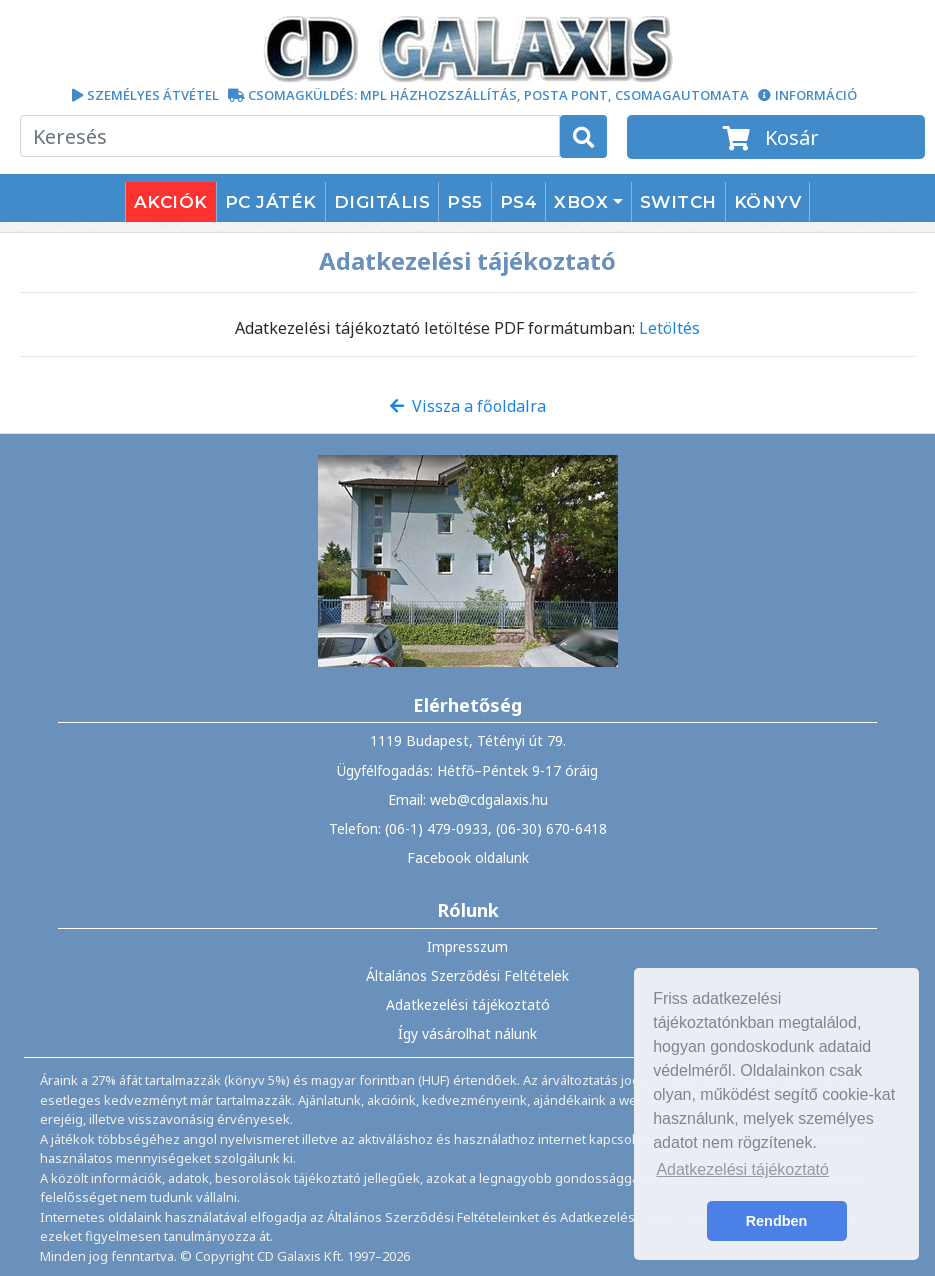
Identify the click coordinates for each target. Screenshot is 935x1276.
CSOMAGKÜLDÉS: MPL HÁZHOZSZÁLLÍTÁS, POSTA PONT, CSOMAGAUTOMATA (498, 95)
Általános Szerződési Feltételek (467, 975)
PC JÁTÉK (271, 202)
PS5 (465, 202)
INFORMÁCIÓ (816, 95)
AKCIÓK (171, 202)
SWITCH (678, 202)
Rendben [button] (777, 1221)
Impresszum (467, 946)
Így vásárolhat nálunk (467, 1033)
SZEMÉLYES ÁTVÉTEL (153, 95)
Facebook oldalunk (468, 857)
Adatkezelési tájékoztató (468, 1004)
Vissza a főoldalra (468, 406)
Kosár (776, 137)
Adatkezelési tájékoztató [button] (742, 1169)
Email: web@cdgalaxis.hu (468, 799)
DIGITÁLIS (382, 202)
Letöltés (669, 328)
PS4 (519, 202)
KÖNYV (768, 202)
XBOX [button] (581, 202)
